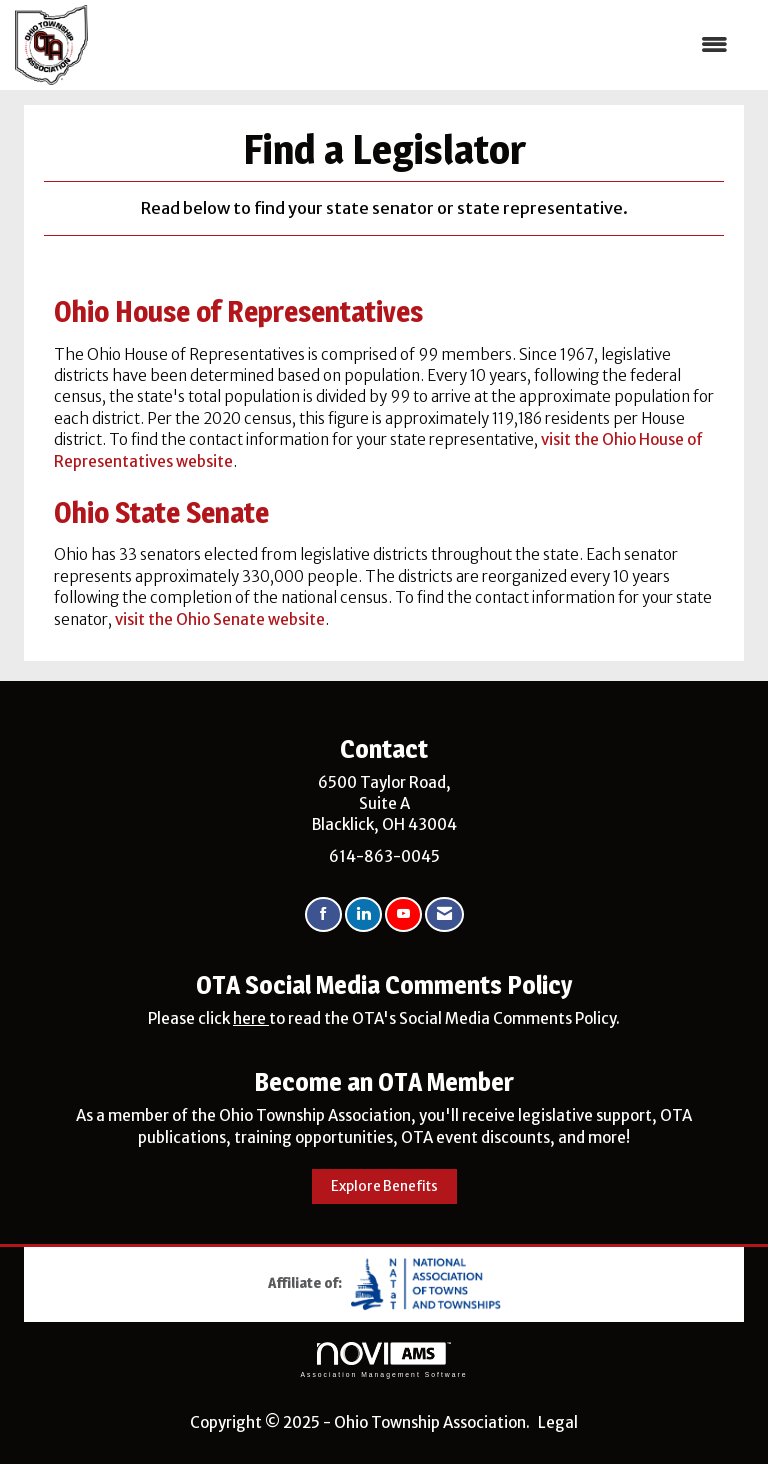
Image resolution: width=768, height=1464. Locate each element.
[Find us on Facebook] (323, 914)
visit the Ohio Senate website (220, 619)
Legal (558, 1422)
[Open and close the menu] (418, 44)
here (251, 1018)
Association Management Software (383, 1360)
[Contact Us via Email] (444, 914)
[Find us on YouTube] (403, 914)
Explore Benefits (384, 1186)
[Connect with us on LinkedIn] (363, 914)
